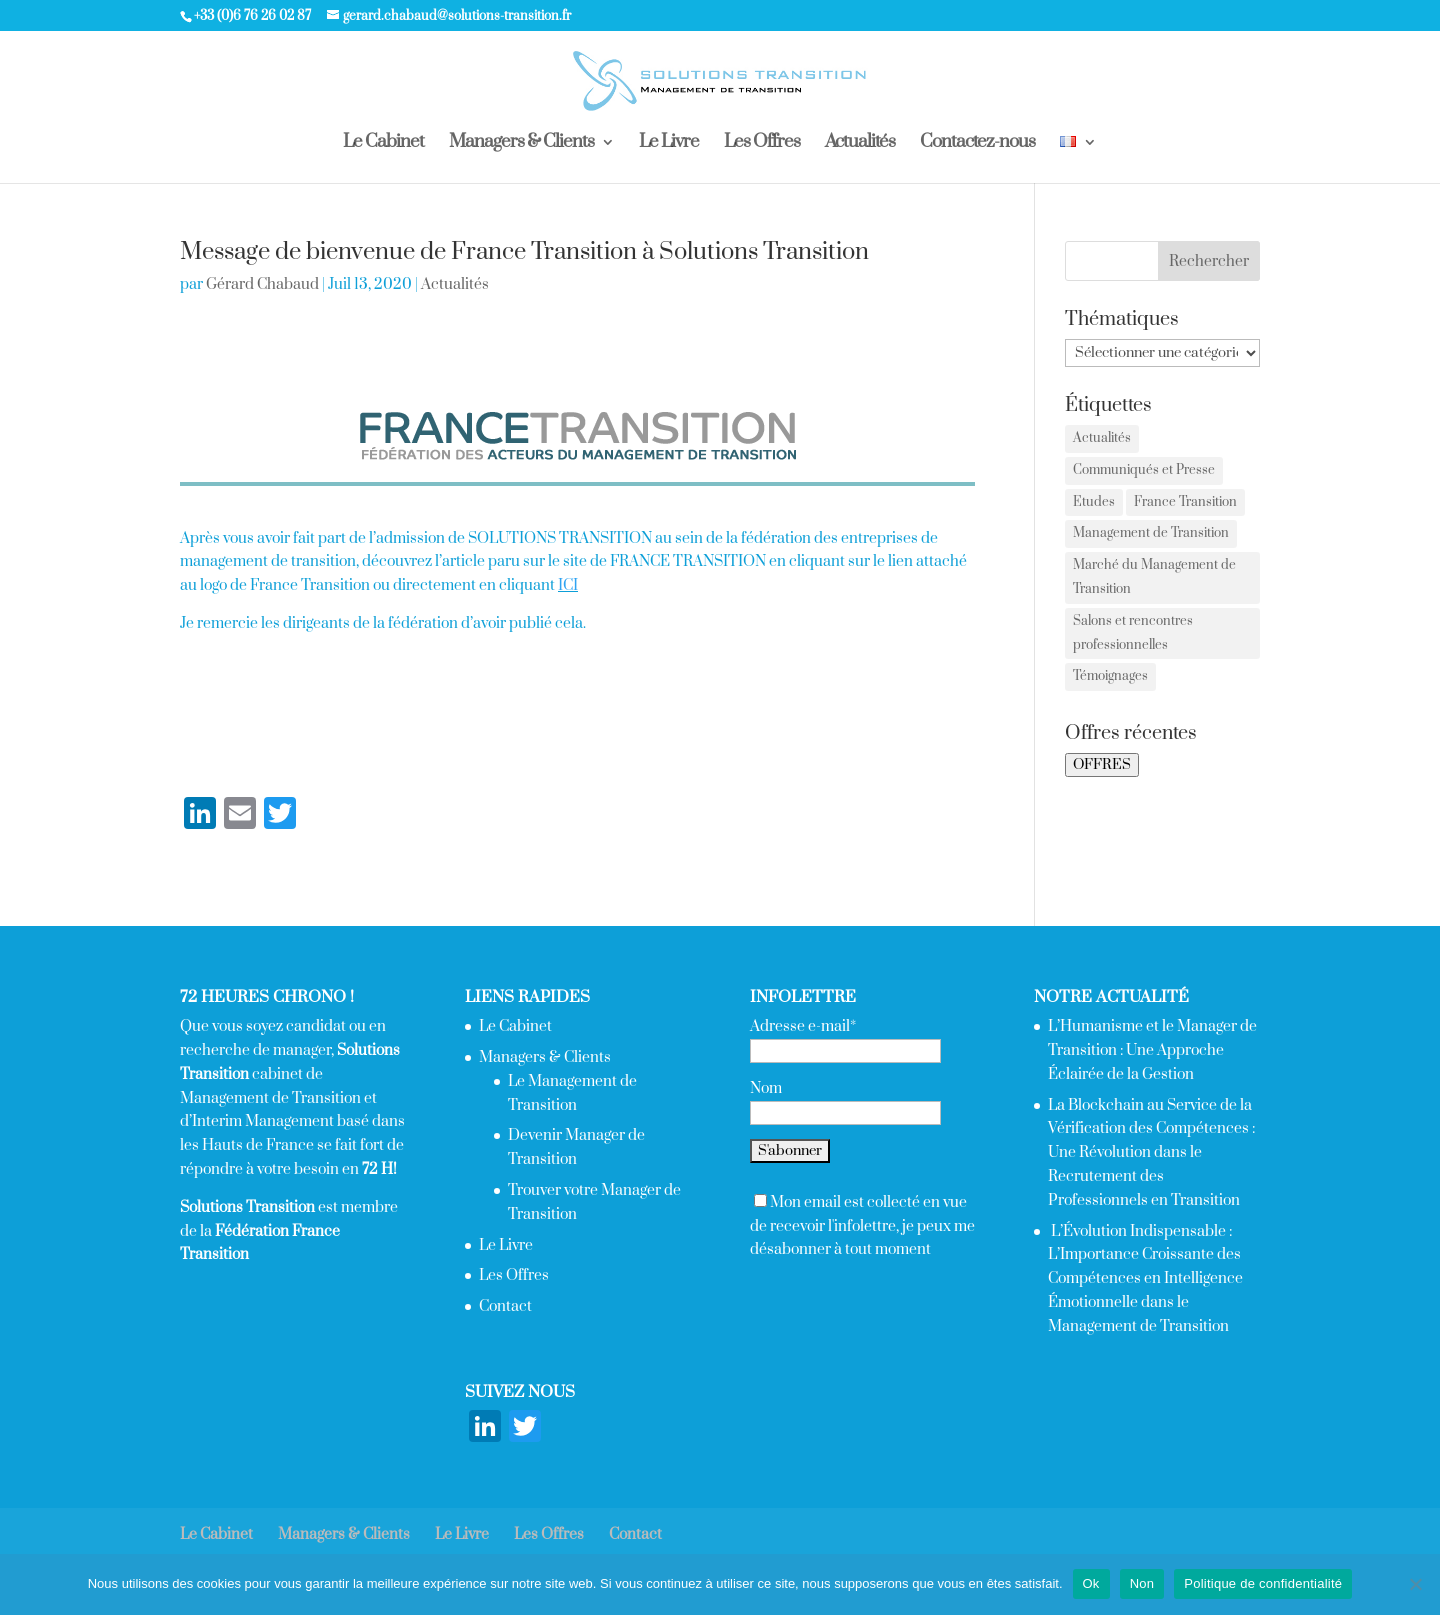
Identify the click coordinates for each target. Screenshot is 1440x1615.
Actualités (860, 144)
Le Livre (669, 144)
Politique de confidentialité (1263, 1583)
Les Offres (762, 144)
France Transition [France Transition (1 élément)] (1185, 502)
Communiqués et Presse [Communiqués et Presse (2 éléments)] (1144, 470)
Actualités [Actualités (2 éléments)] (1102, 438)
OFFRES (1102, 765)
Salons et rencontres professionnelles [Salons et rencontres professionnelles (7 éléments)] (1133, 633)
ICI (568, 585)
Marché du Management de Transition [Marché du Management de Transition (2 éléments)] (1154, 577)
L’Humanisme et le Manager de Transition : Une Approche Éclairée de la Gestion (1152, 1050)
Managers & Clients (521, 144)
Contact (505, 1306)
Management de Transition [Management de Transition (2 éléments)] (1151, 533)
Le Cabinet (383, 144)
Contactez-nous (977, 144)
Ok (1091, 1583)
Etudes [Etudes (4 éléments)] (1094, 502)
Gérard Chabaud (262, 284)
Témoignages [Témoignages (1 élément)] (1110, 676)
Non (1142, 1583)
